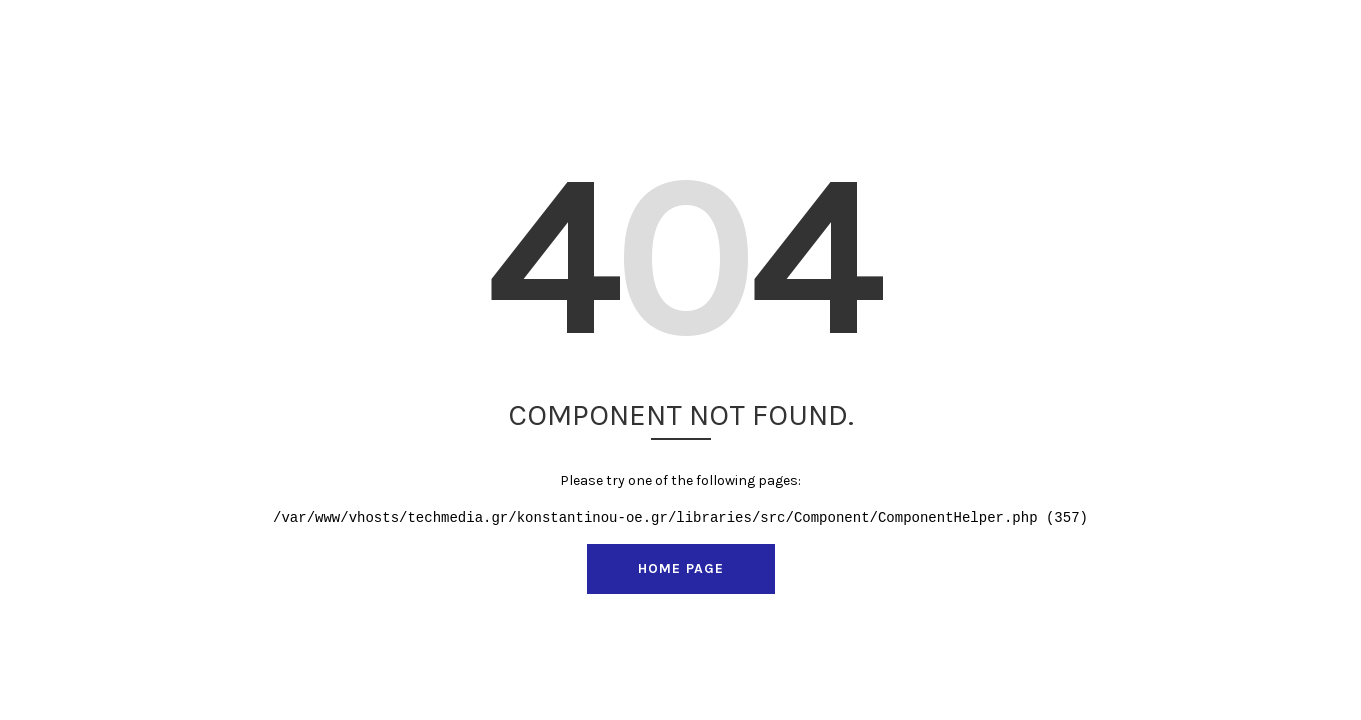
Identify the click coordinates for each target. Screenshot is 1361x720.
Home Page (681, 568)
